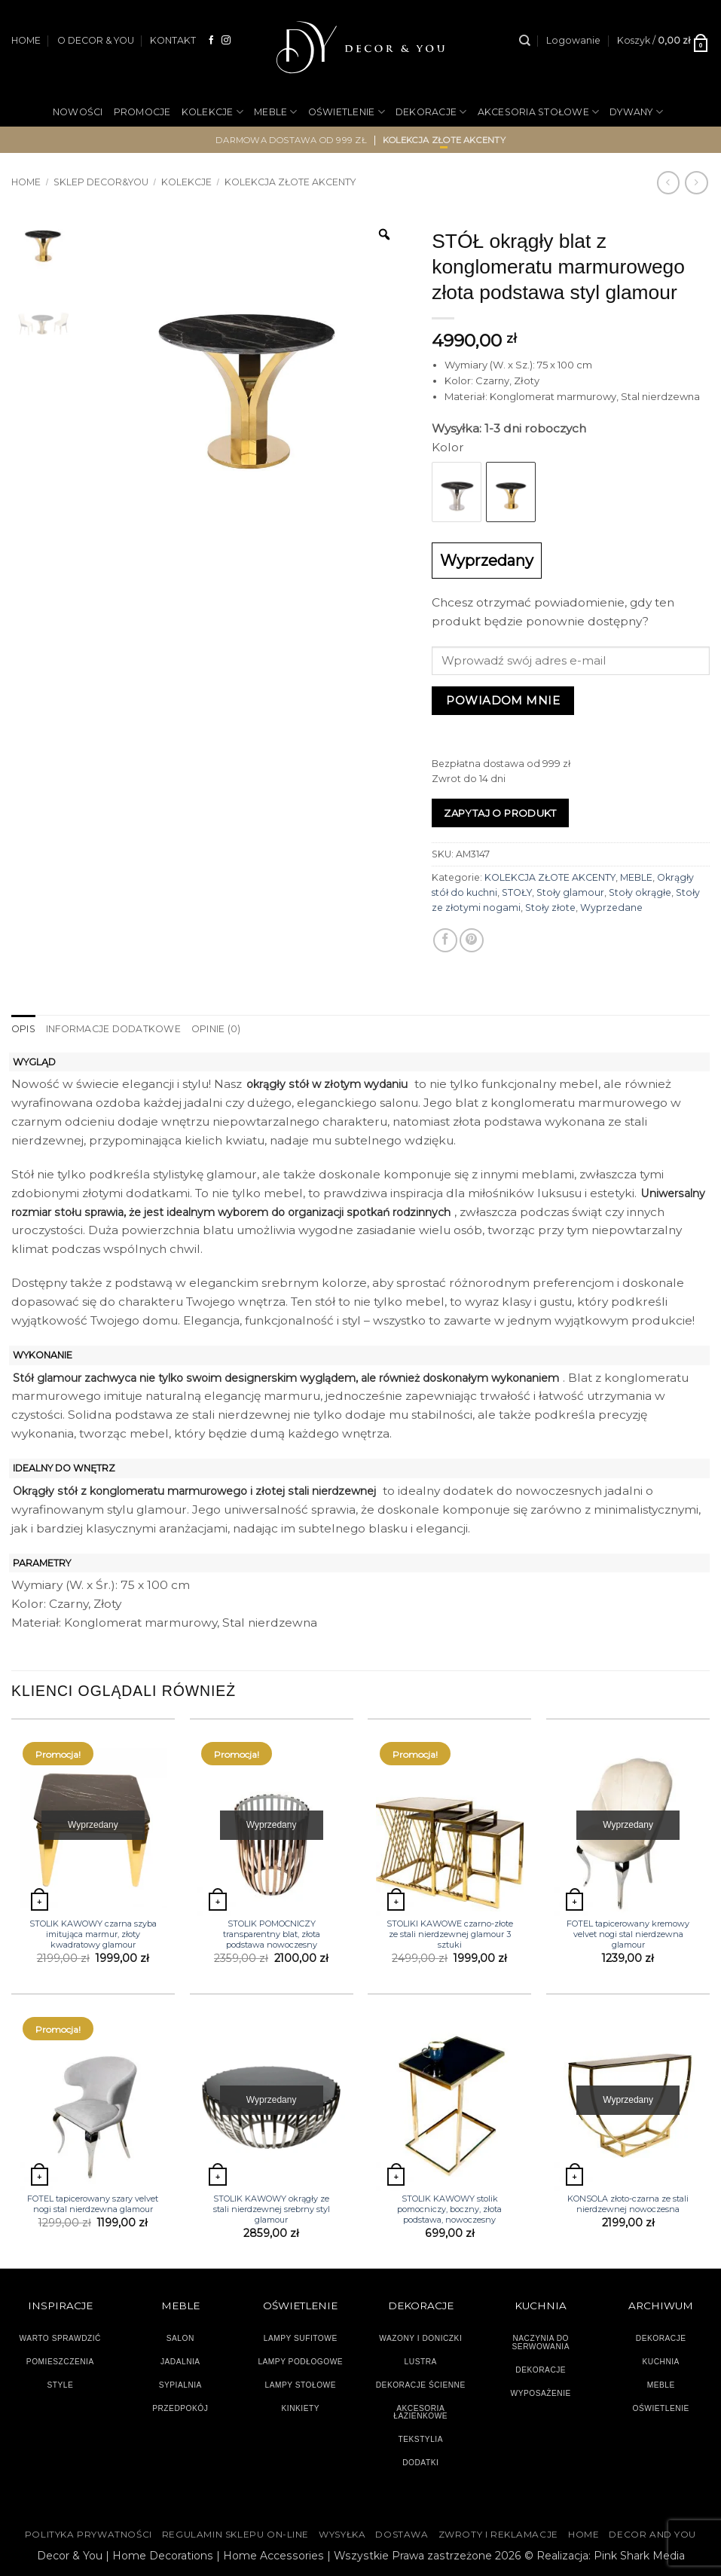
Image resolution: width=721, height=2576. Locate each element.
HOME (26, 40)
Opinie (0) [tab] (215, 1028)
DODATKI (420, 2462)
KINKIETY (301, 2408)
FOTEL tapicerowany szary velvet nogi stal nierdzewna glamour (92, 2203)
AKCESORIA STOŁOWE (539, 112)
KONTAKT (173, 40)
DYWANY (636, 112)
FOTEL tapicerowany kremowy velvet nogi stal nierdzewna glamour (628, 1934)
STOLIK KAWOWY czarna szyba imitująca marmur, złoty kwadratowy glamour (93, 1934)
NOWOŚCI (78, 112)
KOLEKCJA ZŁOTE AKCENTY (550, 877)
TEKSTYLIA (420, 2439)
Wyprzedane (611, 907)
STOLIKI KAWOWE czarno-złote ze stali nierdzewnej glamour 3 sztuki (449, 1934)
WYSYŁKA (342, 2534)
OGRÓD (380, 161)
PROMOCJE (142, 112)
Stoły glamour (570, 892)
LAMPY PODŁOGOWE (300, 2362)
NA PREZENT (309, 161)
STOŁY (517, 892)
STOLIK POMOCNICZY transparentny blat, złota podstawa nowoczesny (271, 1934)
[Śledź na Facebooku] (211, 40)
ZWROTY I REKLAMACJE (498, 2534)
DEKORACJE (431, 112)
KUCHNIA (661, 2362)
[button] (573, 40)
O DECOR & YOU (95, 40)
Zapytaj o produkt (500, 813)
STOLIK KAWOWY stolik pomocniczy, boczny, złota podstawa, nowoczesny (449, 2209)
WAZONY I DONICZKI (420, 2338)
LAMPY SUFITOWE (301, 2338)
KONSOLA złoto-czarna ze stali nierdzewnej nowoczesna (628, 2203)
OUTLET (435, 161)
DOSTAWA (401, 2534)
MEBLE (276, 112)
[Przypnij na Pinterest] (472, 940)
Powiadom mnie (503, 700)
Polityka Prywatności (88, 2534)
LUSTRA (421, 2362)
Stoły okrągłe (640, 892)
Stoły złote (550, 907)
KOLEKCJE (212, 112)
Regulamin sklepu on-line (235, 2534)
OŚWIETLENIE (346, 112)
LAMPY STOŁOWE (300, 2385)
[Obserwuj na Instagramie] (226, 40)
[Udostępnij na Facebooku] (445, 940)
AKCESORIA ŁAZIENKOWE (420, 2412)
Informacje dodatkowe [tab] (113, 1028)
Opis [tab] (23, 1028)
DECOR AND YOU (652, 2534)
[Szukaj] (524, 40)
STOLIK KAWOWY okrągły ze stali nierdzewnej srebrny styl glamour (271, 2209)
